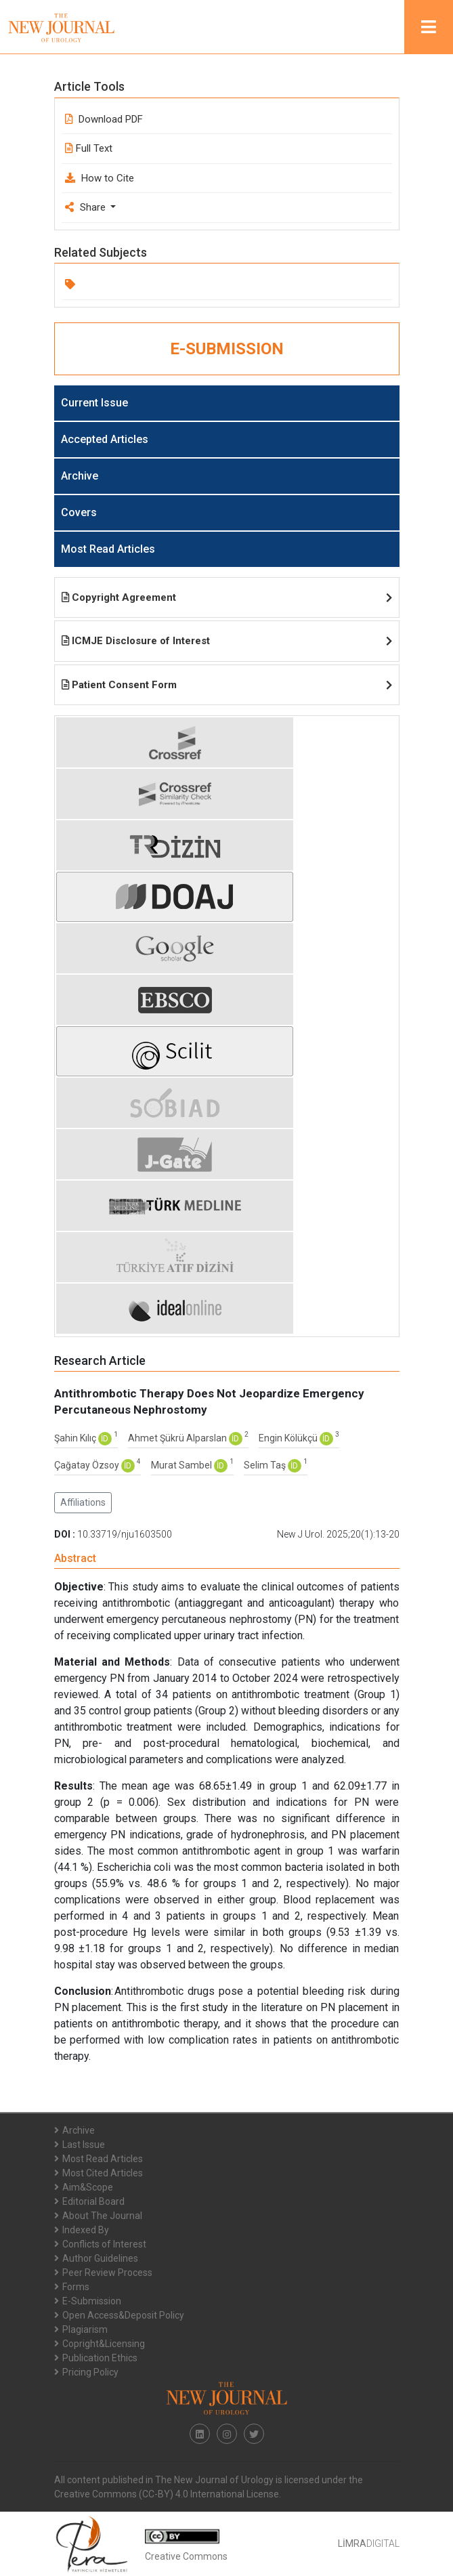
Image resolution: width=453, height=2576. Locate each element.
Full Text (88, 148)
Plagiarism (81, 2329)
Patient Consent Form (227, 685)
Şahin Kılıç (76, 1438)
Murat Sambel (182, 1465)
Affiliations (83, 1502)
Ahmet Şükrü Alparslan (178, 1438)
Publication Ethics (95, 2357)
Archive (79, 475)
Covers (79, 512)
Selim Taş (266, 1465)
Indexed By (81, 2229)
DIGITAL (369, 2543)
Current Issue (94, 402)
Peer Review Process (103, 2272)
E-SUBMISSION (227, 348)
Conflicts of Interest (100, 2244)
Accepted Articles (104, 439)
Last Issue (79, 2144)
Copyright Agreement (227, 597)
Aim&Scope (83, 2187)
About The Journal (98, 2215)
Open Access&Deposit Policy (119, 2315)
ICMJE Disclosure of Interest (227, 641)
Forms (71, 2286)
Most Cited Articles (98, 2173)
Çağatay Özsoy (87, 1465)
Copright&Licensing (99, 2343)
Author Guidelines (96, 2258)
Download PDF (104, 119)
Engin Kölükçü (289, 1438)
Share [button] (86, 207)
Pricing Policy (86, 2372)
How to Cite (99, 178)
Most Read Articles (108, 549)
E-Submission (87, 2301)
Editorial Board (89, 2201)
